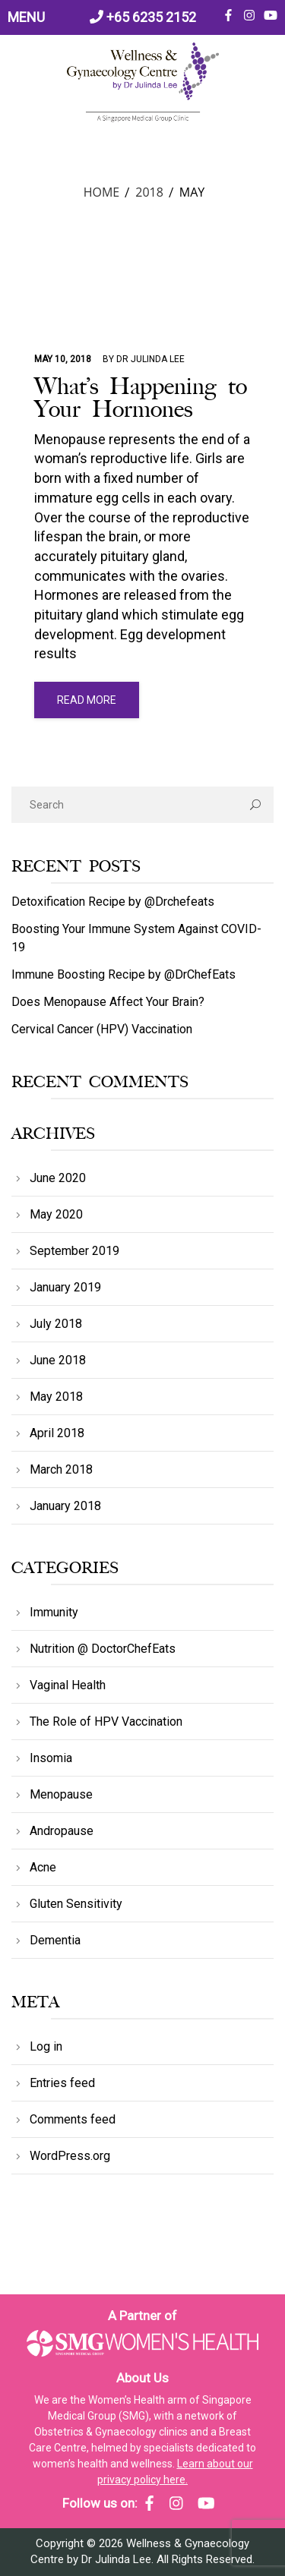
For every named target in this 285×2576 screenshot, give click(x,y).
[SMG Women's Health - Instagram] (176, 2503)
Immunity (54, 1612)
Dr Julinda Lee (150, 359)
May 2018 (56, 1396)
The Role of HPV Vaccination (106, 1721)
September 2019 (74, 1251)
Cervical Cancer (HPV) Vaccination (101, 1029)
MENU (26, 17)
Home (102, 192)
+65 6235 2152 (143, 17)
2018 (149, 192)
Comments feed (73, 2119)
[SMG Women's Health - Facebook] (149, 2503)
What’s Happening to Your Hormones (140, 398)
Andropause (61, 1831)
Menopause (61, 1794)
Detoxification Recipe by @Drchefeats (112, 901)
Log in (46, 2046)
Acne (43, 1867)
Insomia (51, 1758)
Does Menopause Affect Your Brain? (107, 1002)
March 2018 (61, 1469)
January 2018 (65, 1506)
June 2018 (58, 1360)
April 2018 (57, 1433)
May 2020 (56, 1214)
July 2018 (56, 1323)
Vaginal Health (68, 1685)
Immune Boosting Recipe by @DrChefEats (123, 974)
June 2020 (58, 1178)
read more (86, 700)
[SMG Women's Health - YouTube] (206, 2503)
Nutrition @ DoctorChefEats (103, 1648)
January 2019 (65, 1287)
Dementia (55, 1940)
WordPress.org (70, 2156)
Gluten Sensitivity (76, 1904)
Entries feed (62, 2083)
